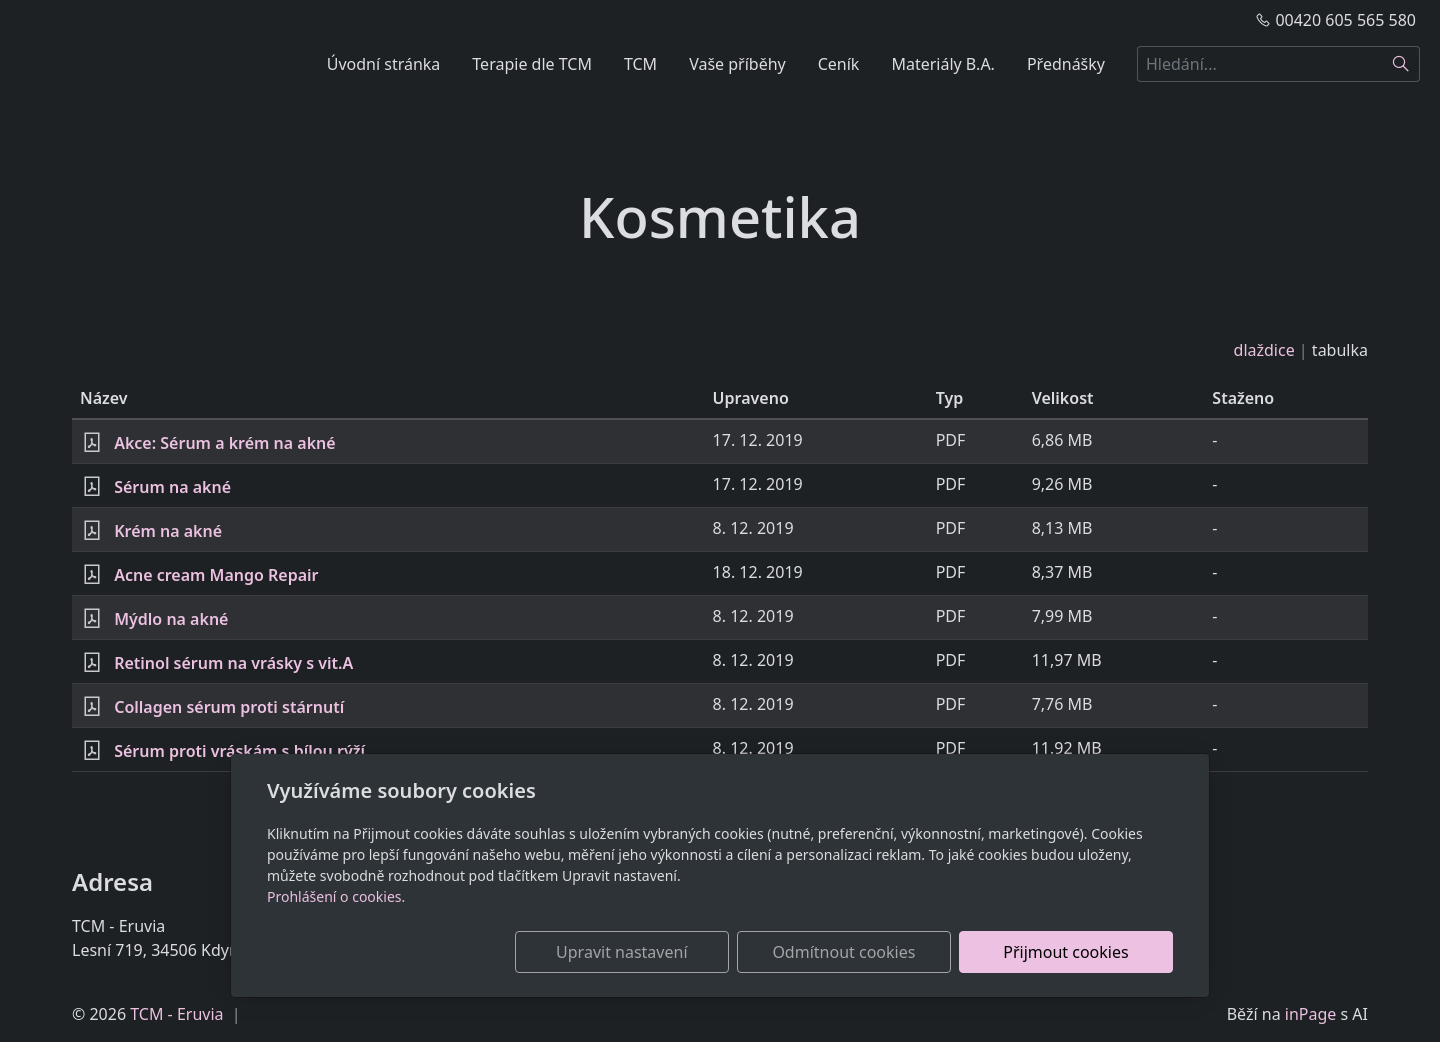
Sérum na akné (172, 487)
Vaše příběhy (737, 64)
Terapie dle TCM (532, 64)
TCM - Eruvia (176, 1014)
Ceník (839, 64)
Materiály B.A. (943, 64)
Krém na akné (168, 531)
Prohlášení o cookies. (336, 896)
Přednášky (1066, 64)
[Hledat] (1401, 64)
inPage (1311, 1014)
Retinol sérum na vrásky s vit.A (233, 663)
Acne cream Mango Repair (216, 575)
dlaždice (1264, 350)
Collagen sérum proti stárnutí (229, 707)
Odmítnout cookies (877, 952)
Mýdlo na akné (171, 619)
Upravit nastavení (676, 952)
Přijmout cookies (1076, 952)
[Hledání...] (1260, 64)
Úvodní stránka (384, 64)
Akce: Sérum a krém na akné (224, 443)
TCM (640, 64)
